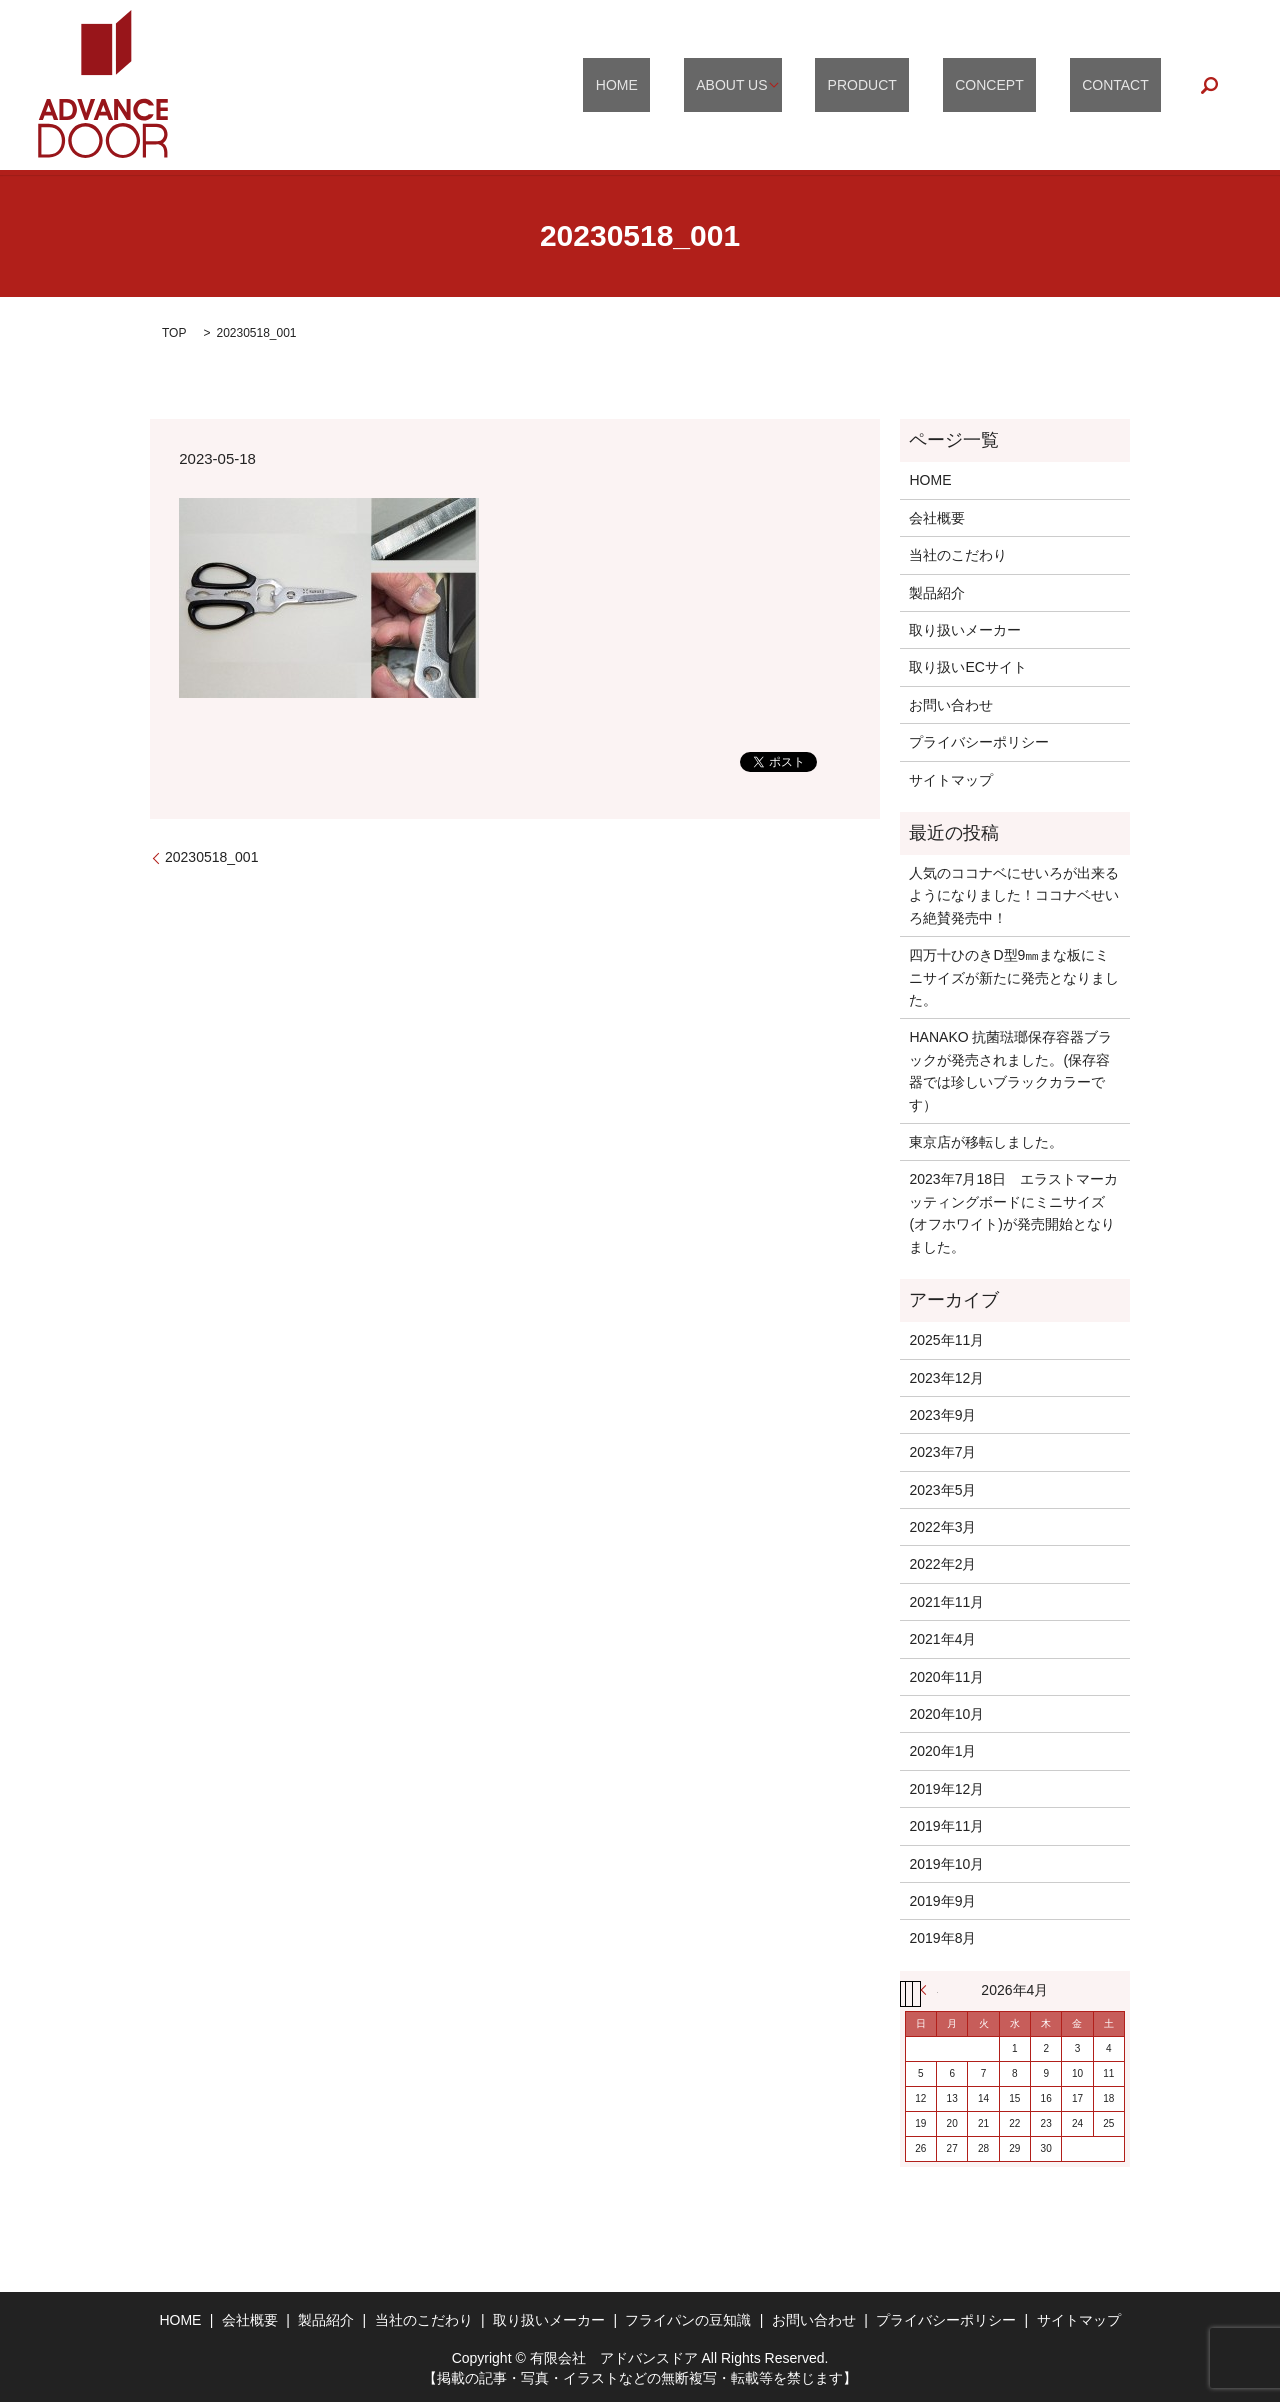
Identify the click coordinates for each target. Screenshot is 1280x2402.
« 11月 (929, 1990)
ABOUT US (806, 85)
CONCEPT (1027, 85)
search (1210, 85)
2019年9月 (942, 1901)
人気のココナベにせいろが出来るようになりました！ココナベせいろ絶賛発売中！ (1014, 895)
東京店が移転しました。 (986, 1142)
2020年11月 (946, 1677)
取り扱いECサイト (967, 667)
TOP (174, 333)
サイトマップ (951, 780)
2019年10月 (946, 1864)
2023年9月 (942, 1415)
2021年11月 (946, 1602)
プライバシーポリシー (979, 742)
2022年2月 (942, 1564)
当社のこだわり (958, 555)
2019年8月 (942, 1938)
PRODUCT (924, 85)
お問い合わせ (951, 705)
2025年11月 (946, 1340)
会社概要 (937, 518)
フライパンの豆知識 (688, 2320)
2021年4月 (942, 1639)
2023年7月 (942, 1452)
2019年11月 (946, 1826)
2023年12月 (946, 1378)
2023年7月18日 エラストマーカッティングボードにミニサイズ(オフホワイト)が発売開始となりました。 (1013, 1212)
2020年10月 (946, 1714)
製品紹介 (937, 593)
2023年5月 (942, 1490)
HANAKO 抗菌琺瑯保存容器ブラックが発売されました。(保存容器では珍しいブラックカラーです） (1010, 1070)
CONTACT (1128, 85)
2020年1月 (942, 1751)
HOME (716, 85)
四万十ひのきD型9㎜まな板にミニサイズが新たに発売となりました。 (1014, 977)
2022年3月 (942, 1527)
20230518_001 (211, 857)
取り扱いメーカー (965, 630)
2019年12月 (946, 1789)
